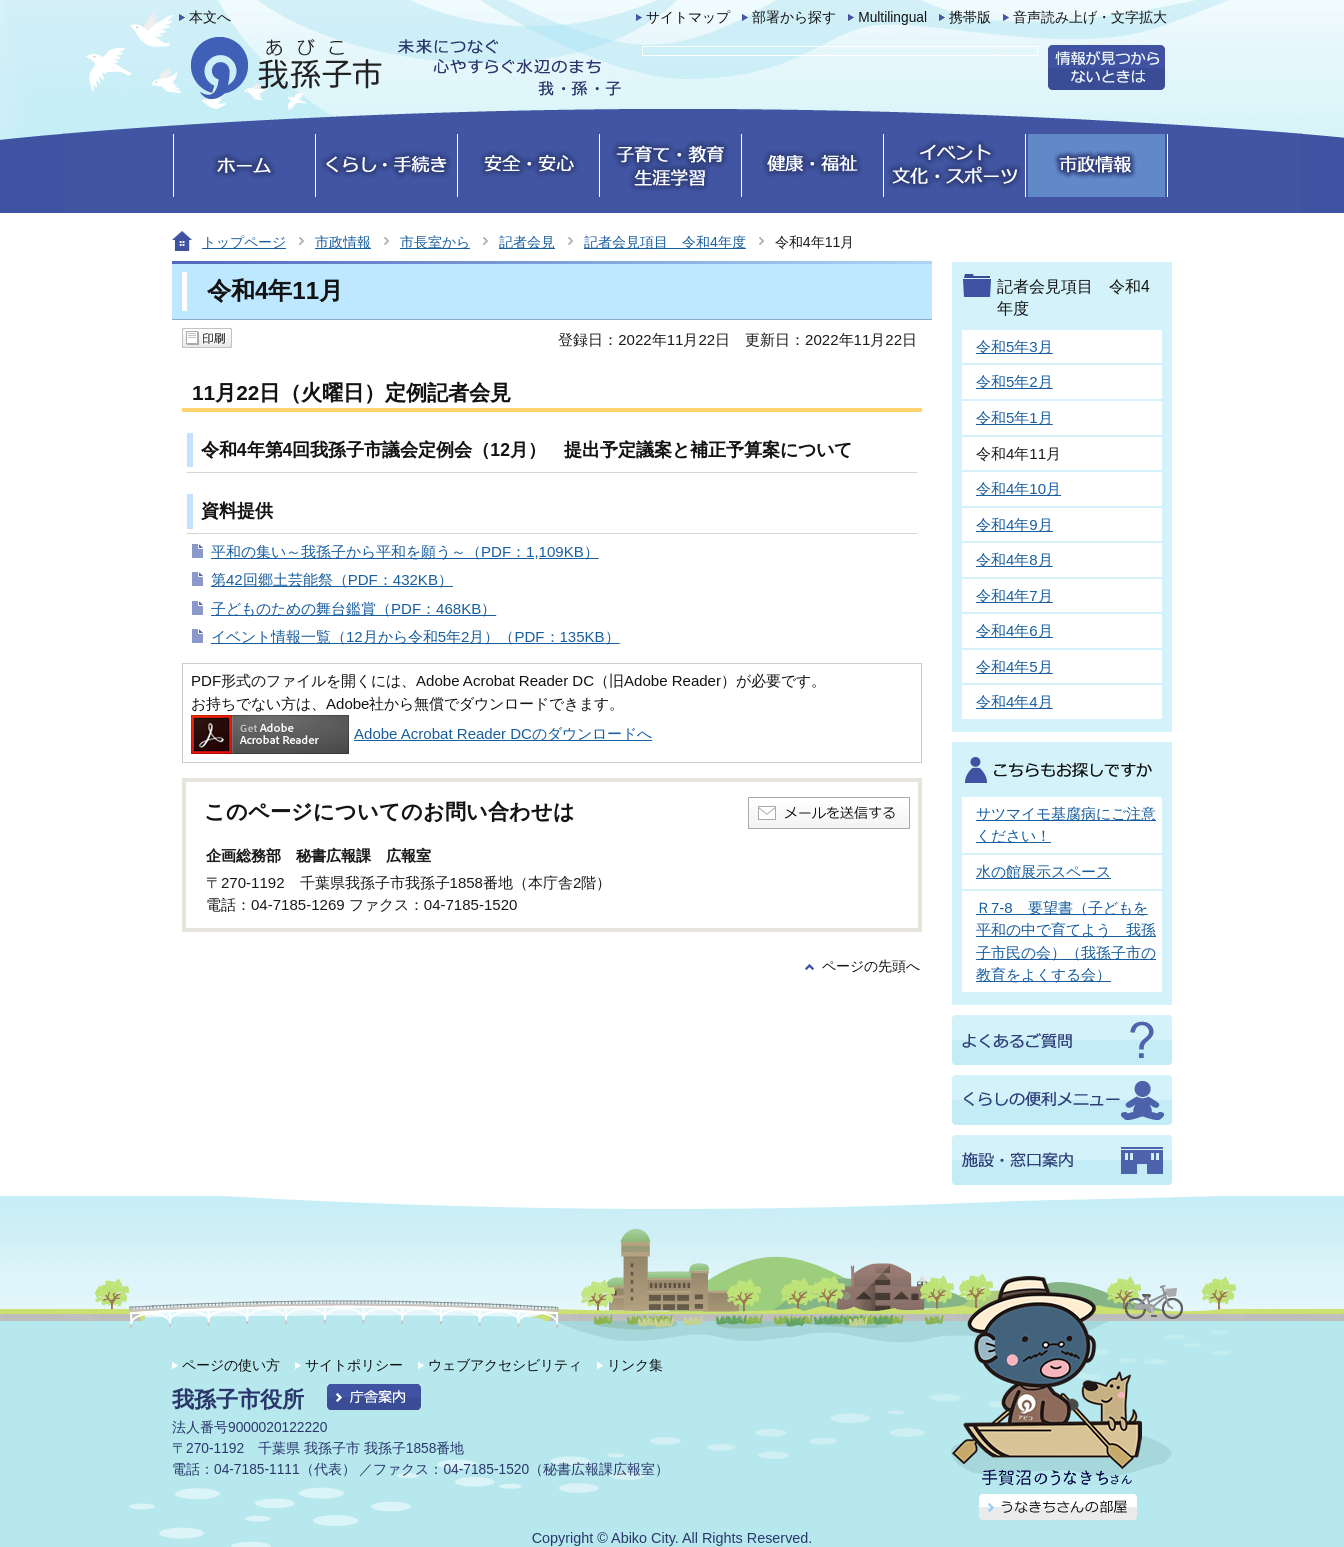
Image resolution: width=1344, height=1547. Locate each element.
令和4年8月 (1014, 559)
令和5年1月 (1014, 417)
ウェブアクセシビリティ (505, 1365)
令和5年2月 (1014, 381)
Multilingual (892, 17)
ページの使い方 (231, 1365)
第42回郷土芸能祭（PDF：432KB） (332, 579)
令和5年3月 (1014, 346)
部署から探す (794, 17)
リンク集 (635, 1365)
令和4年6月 (1014, 630)
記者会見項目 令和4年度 (665, 242)
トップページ (244, 242)
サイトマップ (688, 17)
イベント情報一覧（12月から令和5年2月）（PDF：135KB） (415, 636)
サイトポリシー (354, 1365)
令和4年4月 (1014, 701)
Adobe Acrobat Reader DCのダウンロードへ (421, 733)
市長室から (435, 242)
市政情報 (343, 242)
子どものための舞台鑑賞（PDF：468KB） (353, 608)
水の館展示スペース (1043, 871)
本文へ (210, 17)
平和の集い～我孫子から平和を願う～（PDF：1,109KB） (405, 551)
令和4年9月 (1014, 524)
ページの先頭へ (871, 966)
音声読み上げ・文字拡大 (1090, 17)
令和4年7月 (1014, 595)
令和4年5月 (1014, 666)
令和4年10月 (1018, 488)
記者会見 (527, 242)
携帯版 (970, 17)
